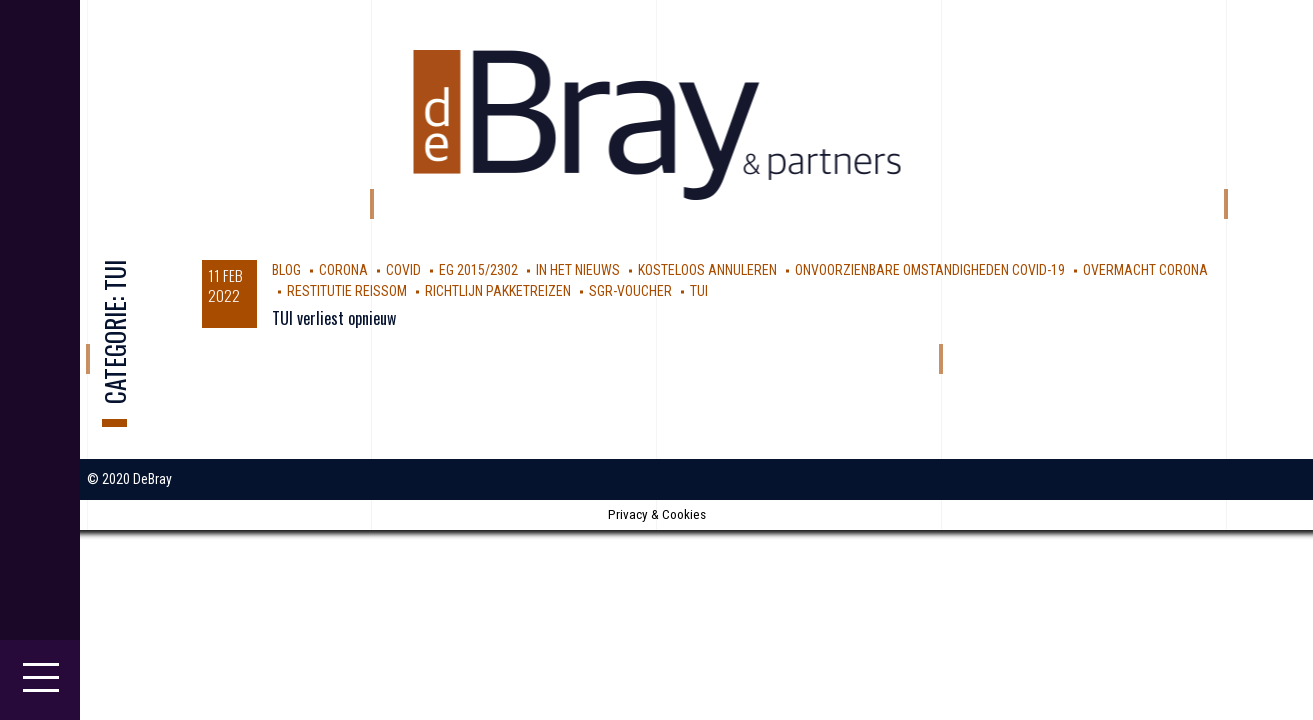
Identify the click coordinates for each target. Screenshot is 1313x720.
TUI (699, 291)
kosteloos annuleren (707, 270)
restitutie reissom (347, 291)
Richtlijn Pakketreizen (498, 291)
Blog (286, 270)
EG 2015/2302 (478, 270)
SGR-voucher (630, 291)
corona (343, 270)
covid (403, 270)
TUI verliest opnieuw (334, 318)
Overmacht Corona (1145, 270)
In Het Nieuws (578, 270)
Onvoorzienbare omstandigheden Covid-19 (930, 270)
